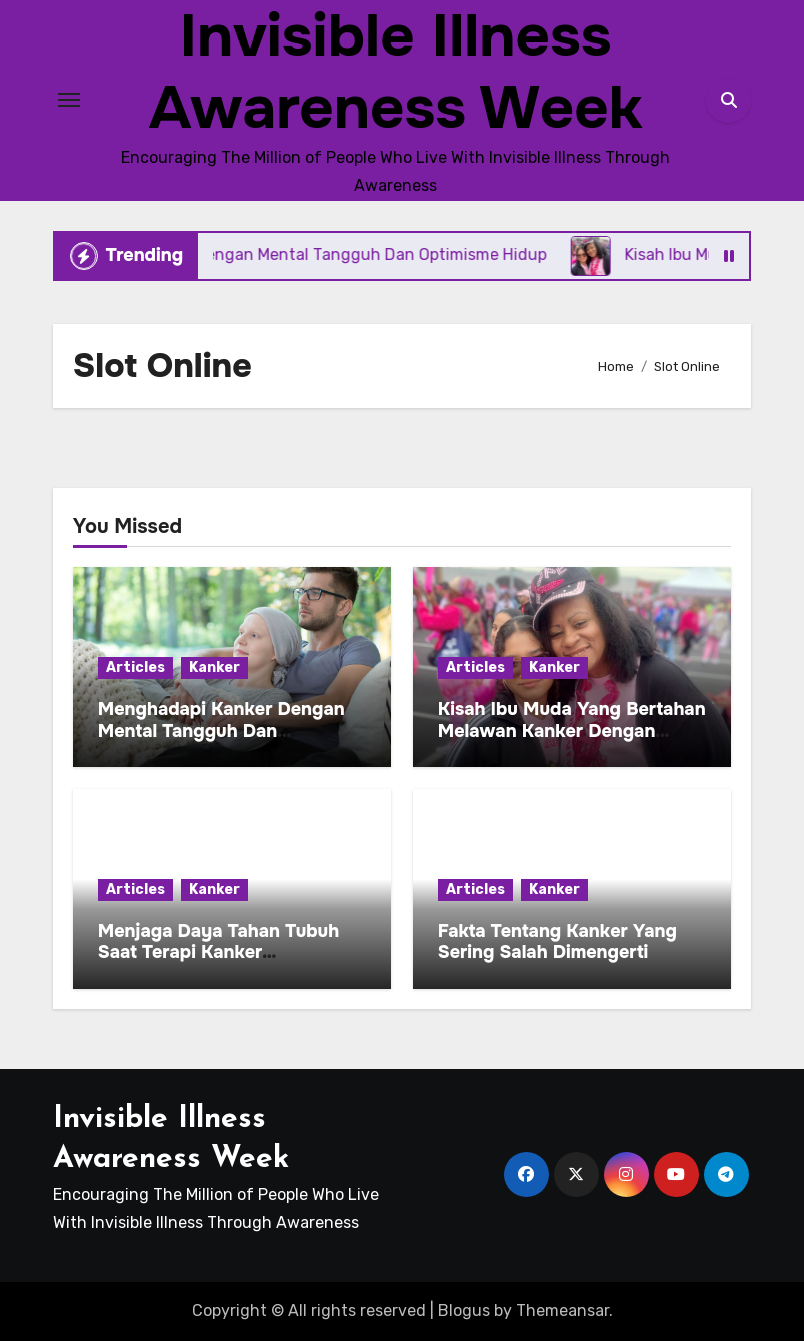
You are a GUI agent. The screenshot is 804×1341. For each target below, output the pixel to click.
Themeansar (562, 1310)
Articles (135, 667)
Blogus (464, 1310)
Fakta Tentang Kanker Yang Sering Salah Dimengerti (557, 942)
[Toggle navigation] (69, 100)
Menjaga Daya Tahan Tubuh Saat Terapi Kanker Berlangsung (218, 952)
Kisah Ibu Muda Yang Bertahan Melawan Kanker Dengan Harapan (572, 730)
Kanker (214, 667)
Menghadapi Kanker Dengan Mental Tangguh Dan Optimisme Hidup (221, 730)
